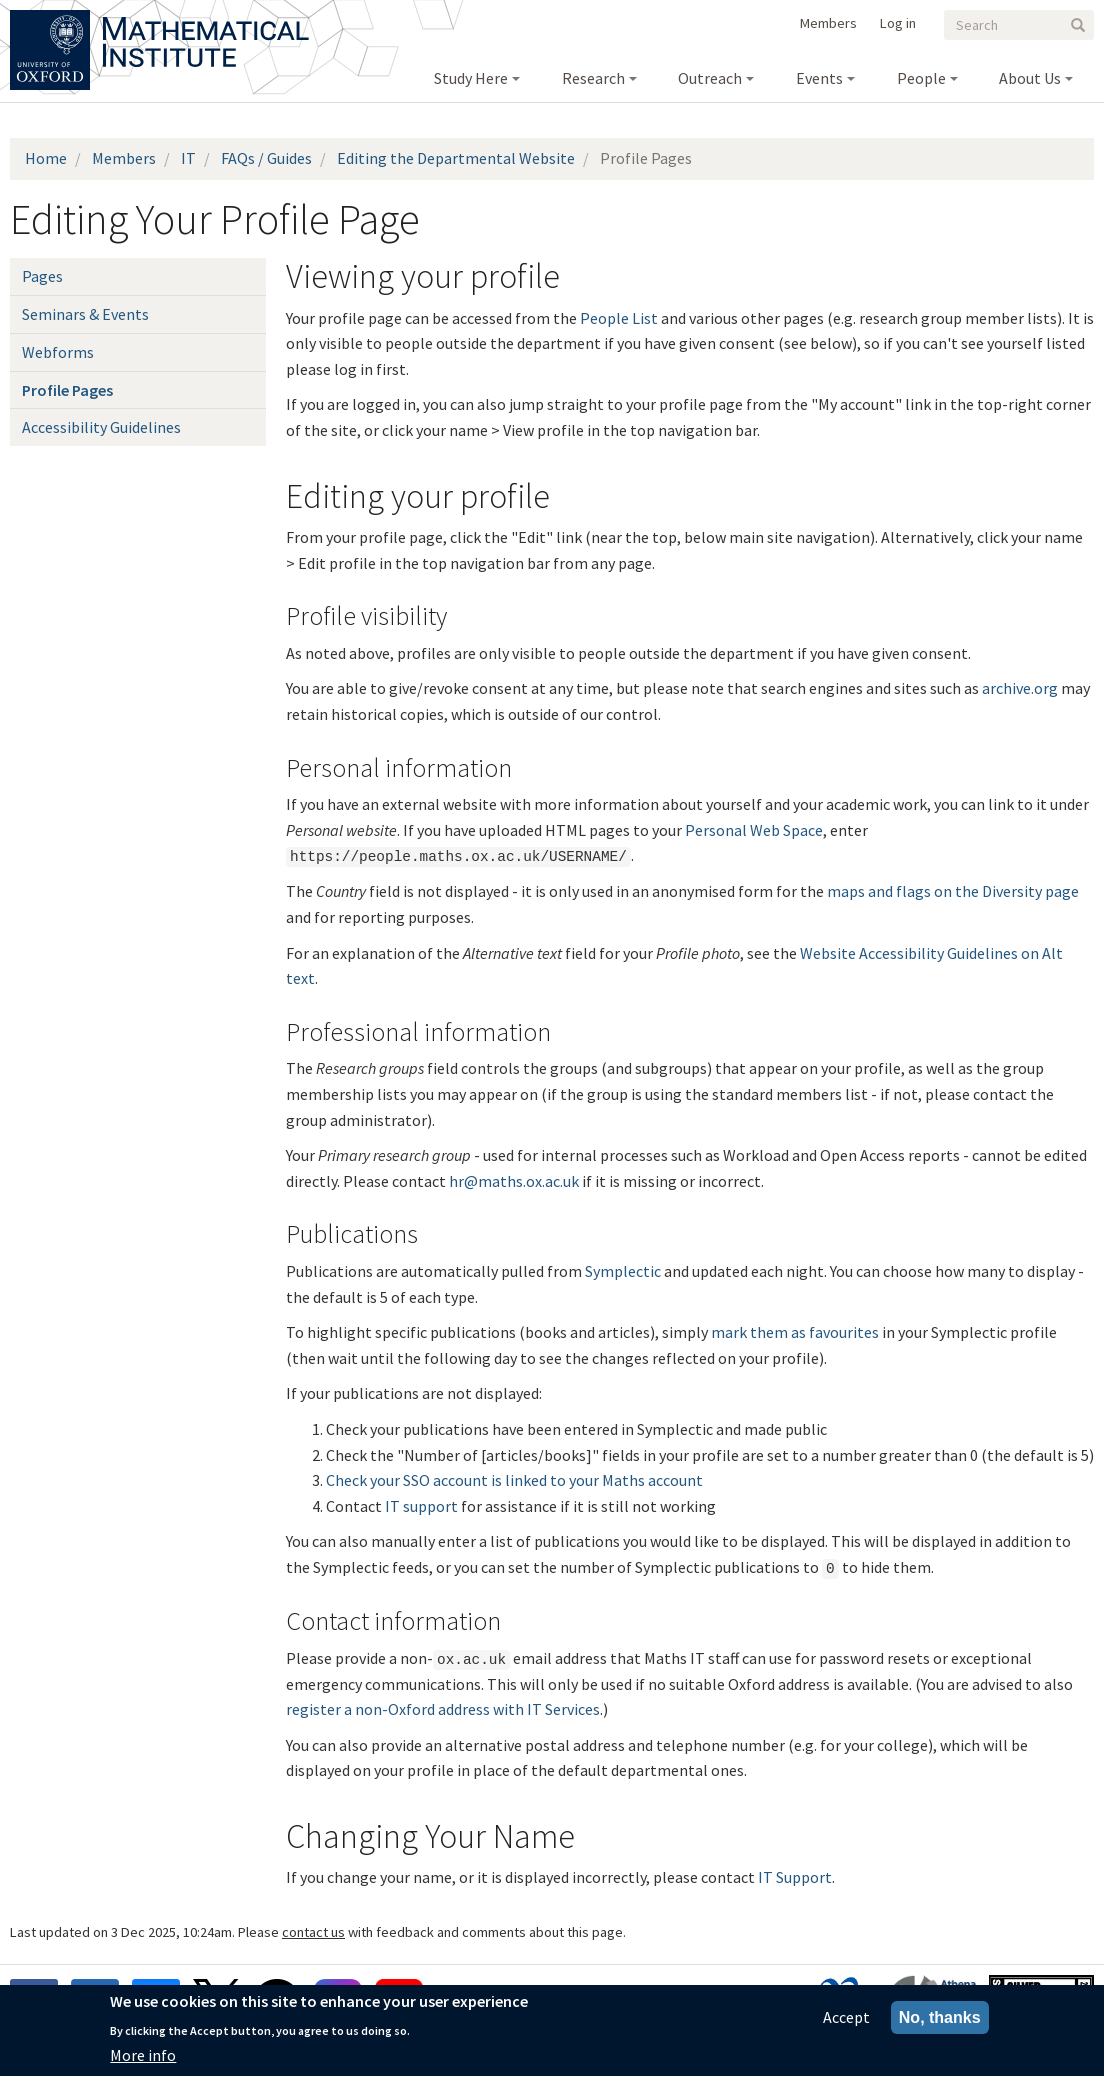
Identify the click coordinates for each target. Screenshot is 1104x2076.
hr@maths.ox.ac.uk (514, 1181)
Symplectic (623, 1271)
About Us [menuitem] (1030, 78)
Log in (898, 23)
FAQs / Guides (266, 158)
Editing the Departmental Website (456, 158)
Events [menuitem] (819, 78)
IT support (421, 1506)
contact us (313, 1932)
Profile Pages (67, 390)
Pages (42, 276)
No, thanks (940, 2021)
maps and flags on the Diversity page (953, 891)
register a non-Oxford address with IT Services (443, 1709)
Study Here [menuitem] (471, 78)
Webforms (58, 352)
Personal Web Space (754, 830)
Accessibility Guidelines (101, 427)
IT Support (795, 1877)
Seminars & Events (85, 314)
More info (143, 2059)
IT (188, 158)
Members (828, 23)
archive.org (1020, 688)
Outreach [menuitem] (710, 78)
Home (46, 158)
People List (619, 318)
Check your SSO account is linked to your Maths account (514, 1480)
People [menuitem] (921, 78)
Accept (846, 2021)
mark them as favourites (795, 1332)
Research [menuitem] (593, 78)
